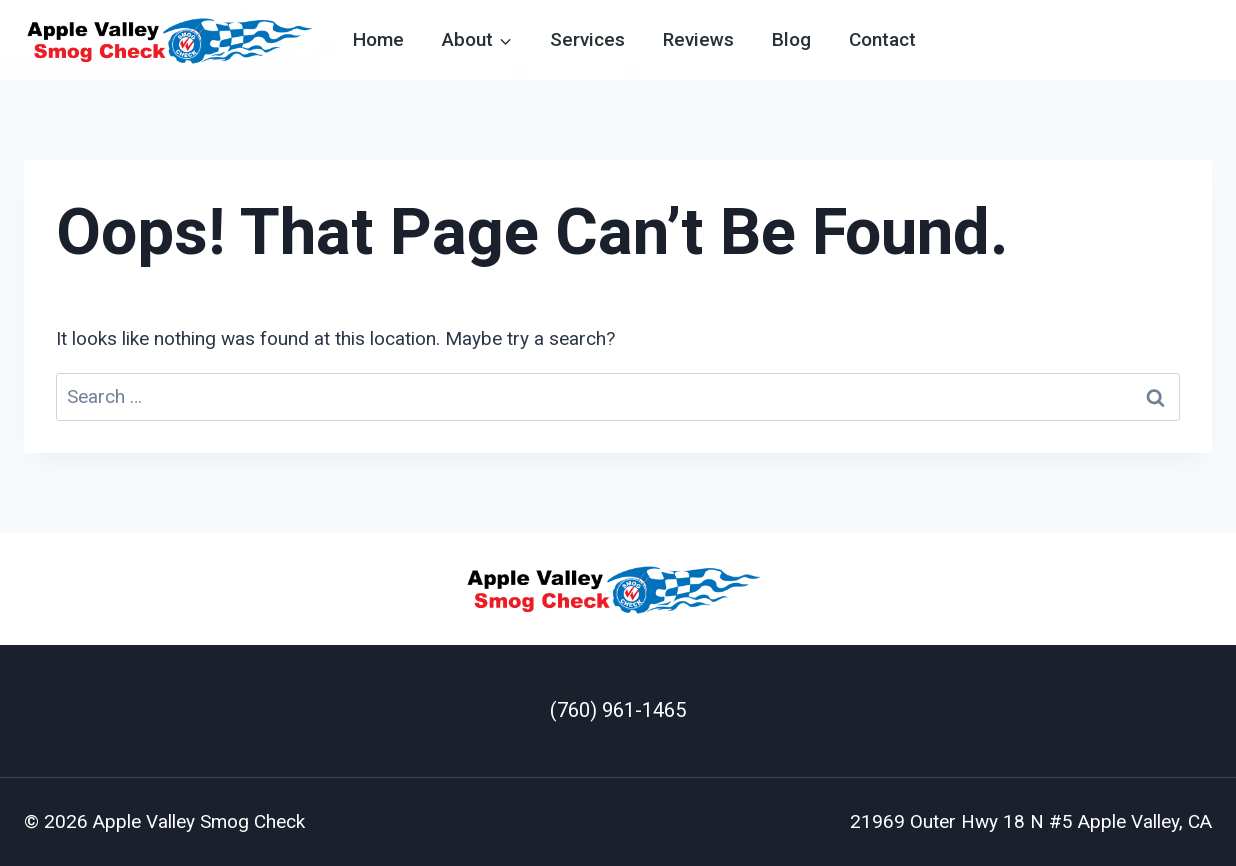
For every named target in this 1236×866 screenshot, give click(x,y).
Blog (791, 39)
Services (587, 39)
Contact (882, 39)
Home (378, 39)
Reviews (698, 39)
